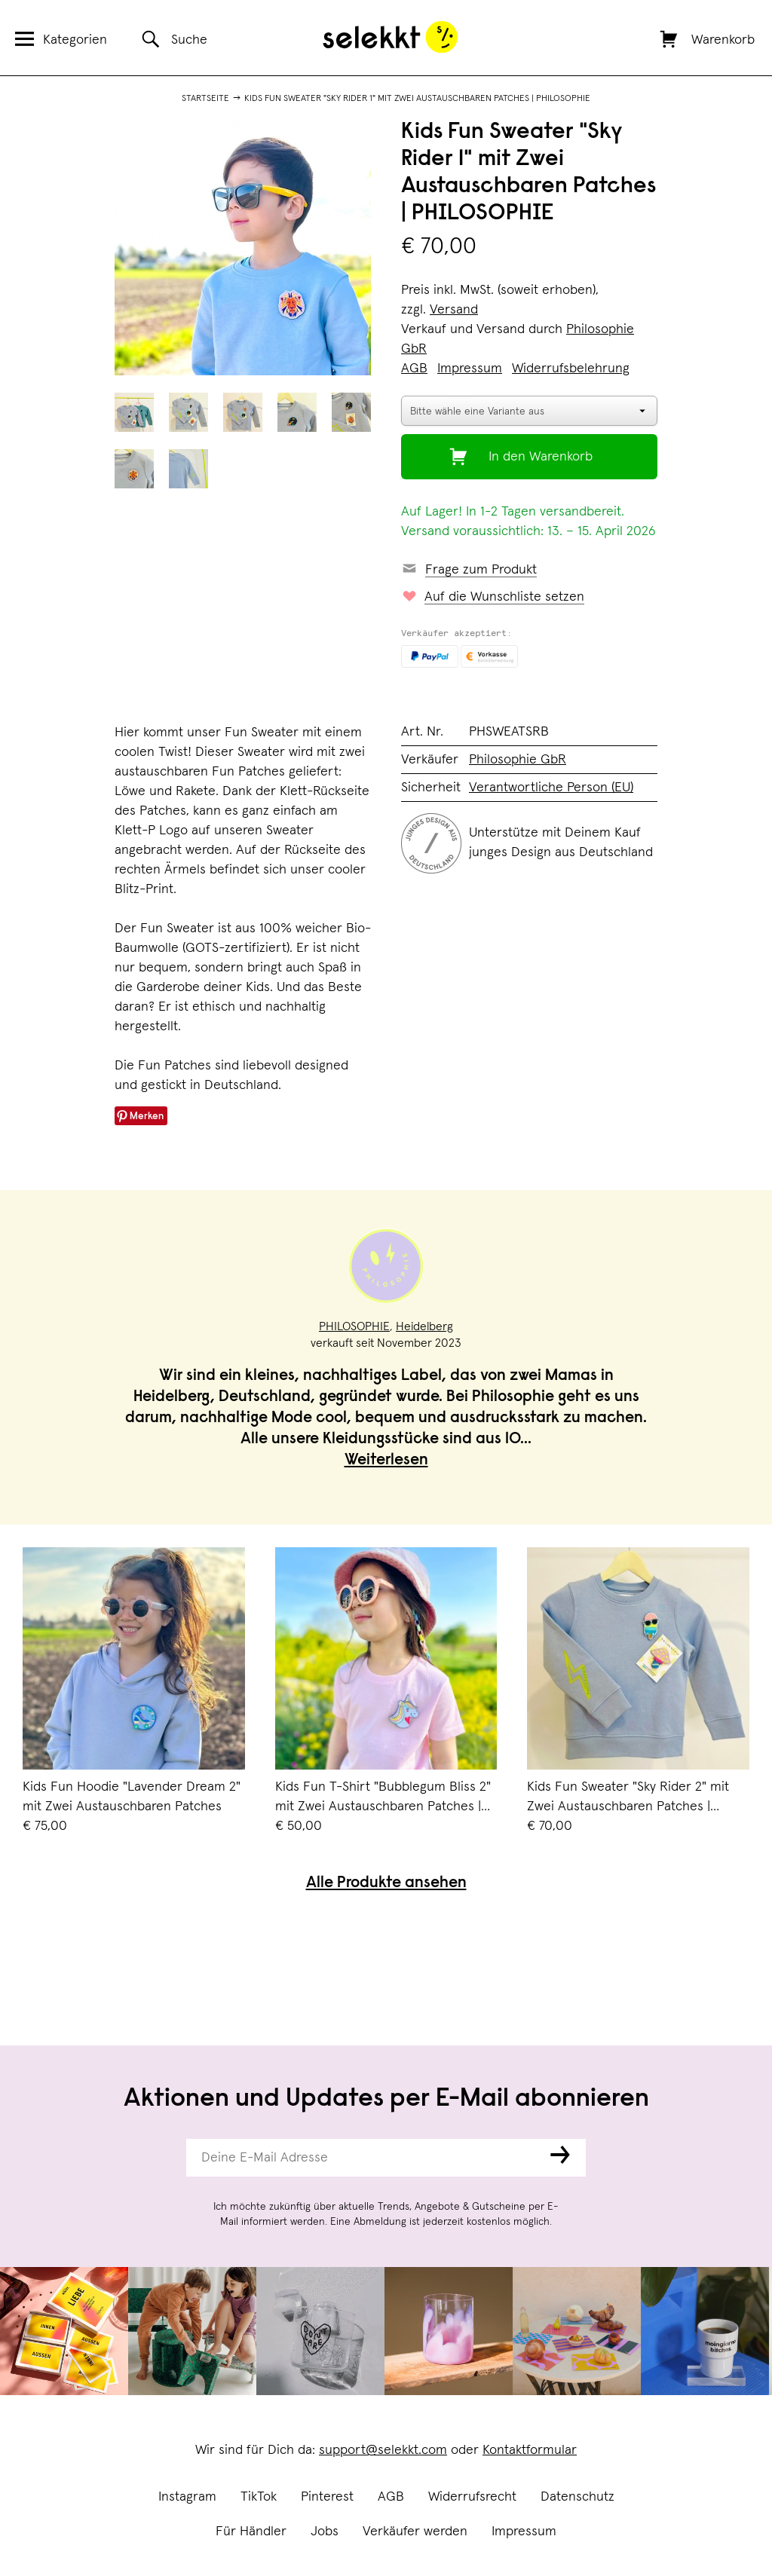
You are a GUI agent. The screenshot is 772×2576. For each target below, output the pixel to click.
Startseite (205, 98)
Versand (454, 310)
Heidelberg (424, 1326)
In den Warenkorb (541, 456)
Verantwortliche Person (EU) (551, 787)
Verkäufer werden (415, 2531)
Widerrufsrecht (472, 2497)
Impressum (524, 2531)
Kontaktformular (529, 2450)
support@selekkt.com (383, 2450)
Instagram (187, 2497)
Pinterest (327, 2497)
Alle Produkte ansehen (386, 1884)
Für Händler (251, 2531)
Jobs (325, 2531)
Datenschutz (577, 2497)
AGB (391, 2497)
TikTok (258, 2497)
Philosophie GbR (517, 759)
